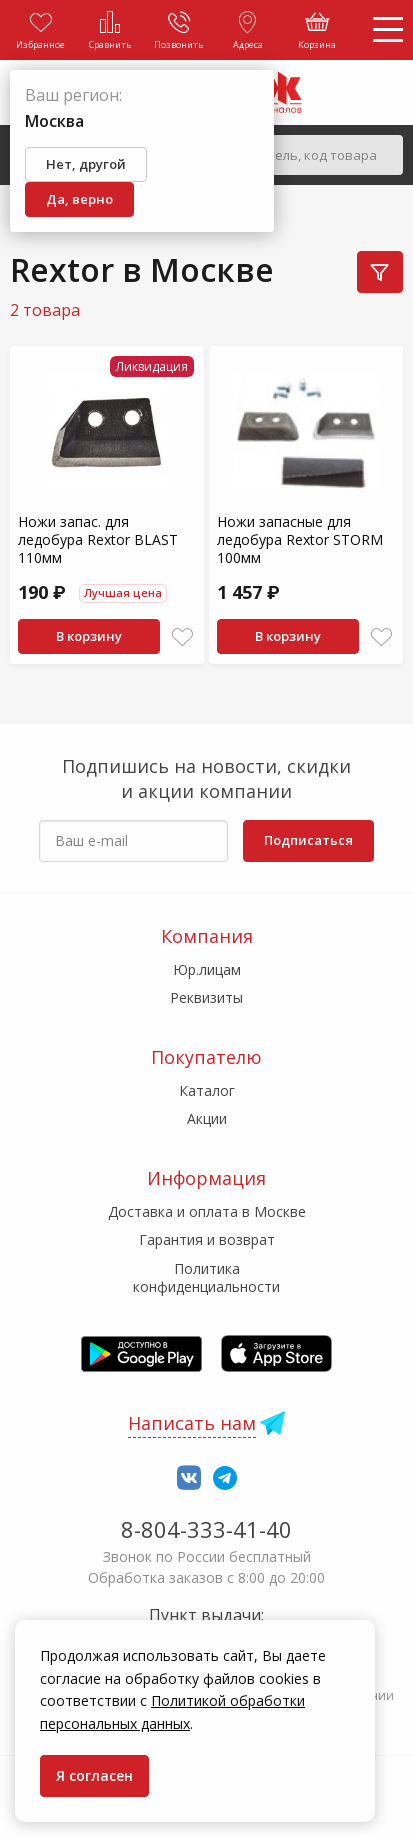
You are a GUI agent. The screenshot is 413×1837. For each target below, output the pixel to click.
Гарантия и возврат (207, 1239)
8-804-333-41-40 (206, 1529)
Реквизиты (206, 997)
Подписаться (308, 840)
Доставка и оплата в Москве (207, 1211)
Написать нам (192, 1423)
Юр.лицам (207, 969)
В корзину (89, 636)
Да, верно (79, 199)
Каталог (207, 1090)
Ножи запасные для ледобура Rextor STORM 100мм (300, 539)
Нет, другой (86, 164)
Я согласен (94, 1775)
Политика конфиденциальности (206, 1277)
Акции (207, 1118)
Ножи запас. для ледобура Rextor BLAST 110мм (98, 539)
